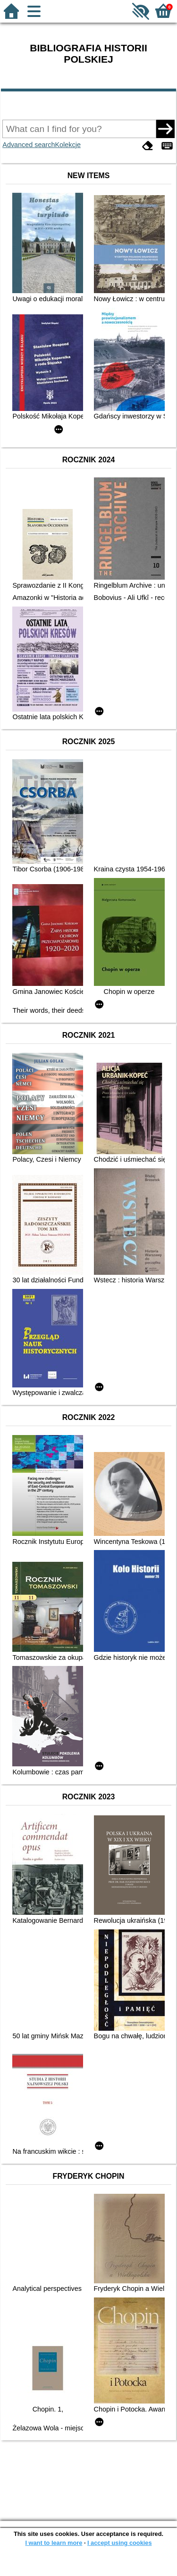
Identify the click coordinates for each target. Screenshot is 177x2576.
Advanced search (28, 144)
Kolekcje (68, 144)
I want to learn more (53, 2542)
